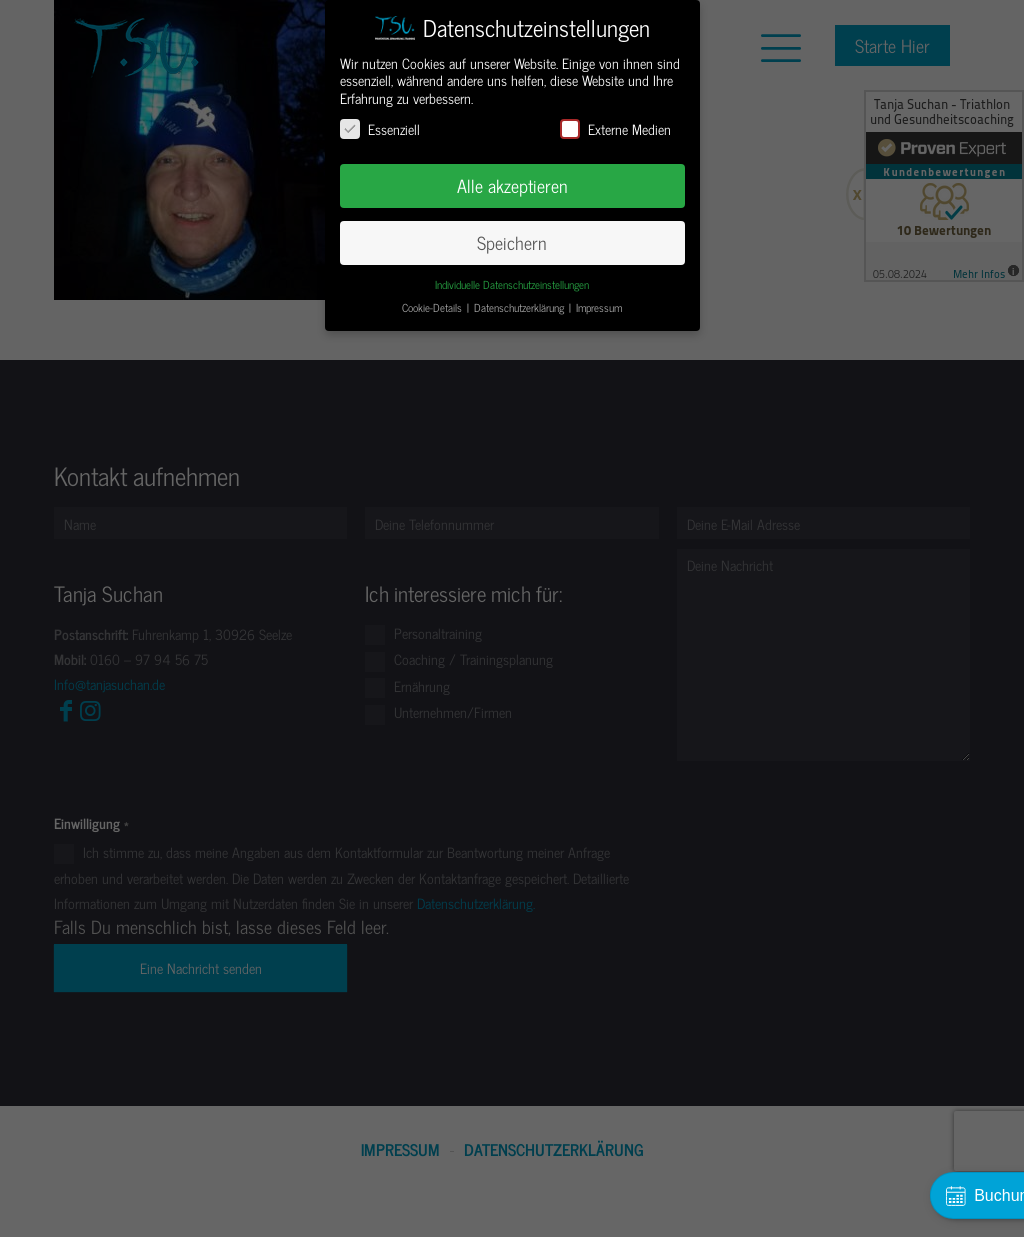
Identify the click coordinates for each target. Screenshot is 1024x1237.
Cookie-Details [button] (433, 307)
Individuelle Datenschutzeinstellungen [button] (512, 284)
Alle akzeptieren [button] (512, 185)
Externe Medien (615, 128)
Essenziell (380, 128)
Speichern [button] (512, 242)
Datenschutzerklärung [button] (520, 307)
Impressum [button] (599, 307)
